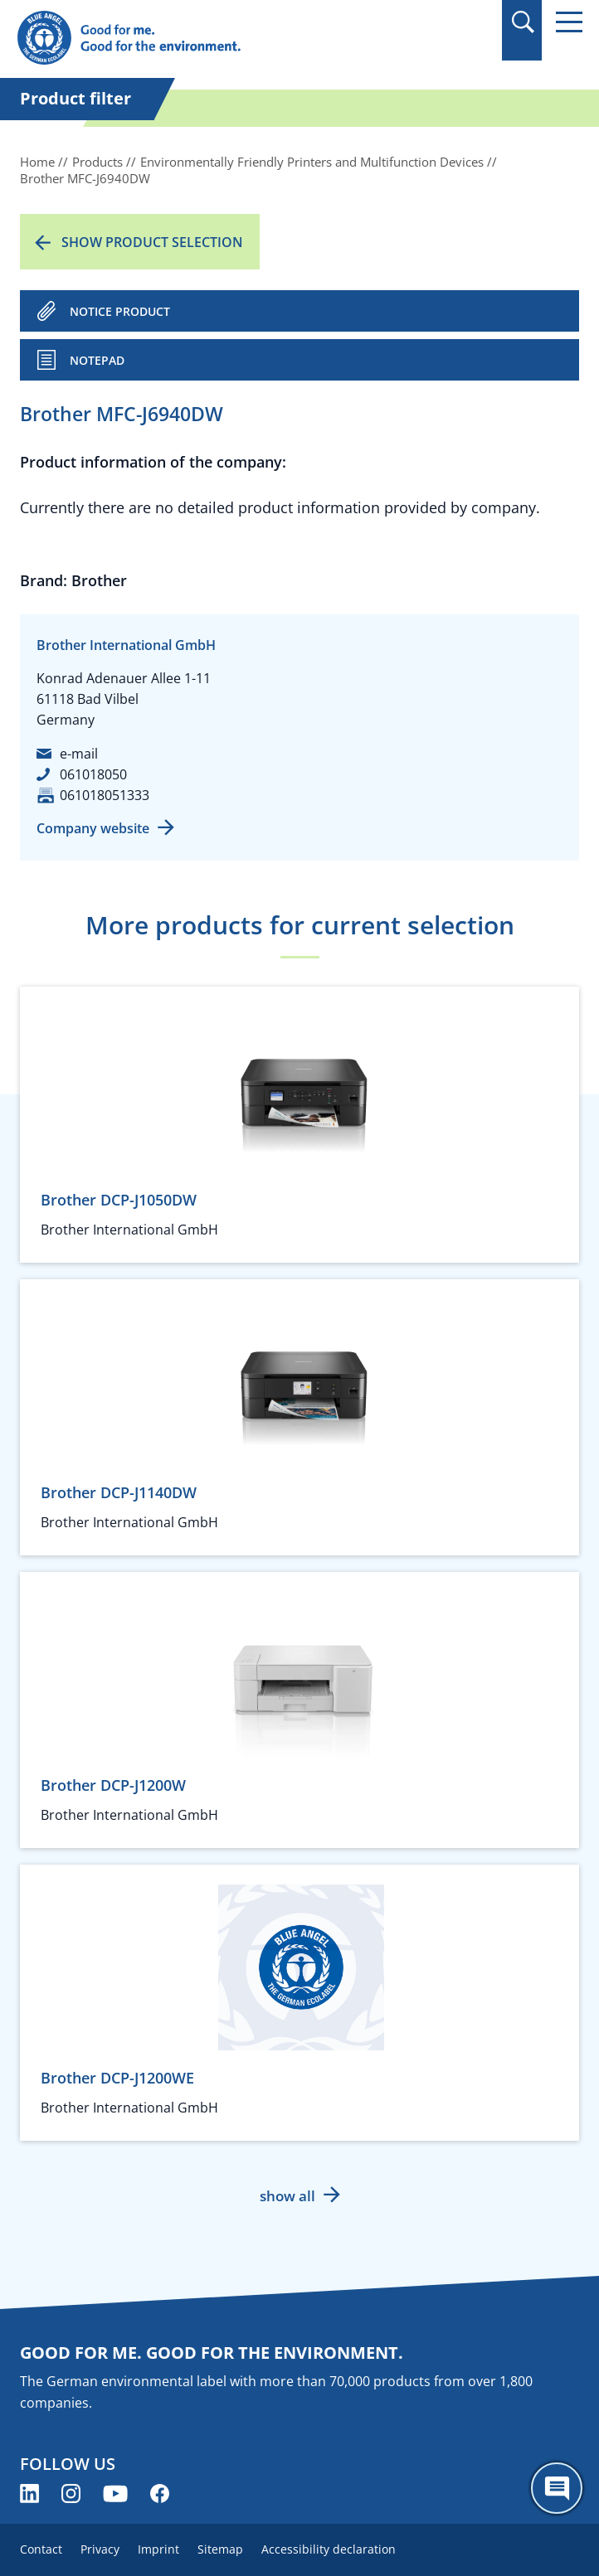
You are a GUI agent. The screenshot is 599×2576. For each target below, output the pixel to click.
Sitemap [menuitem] (220, 2549)
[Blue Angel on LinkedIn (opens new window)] (29, 2493)
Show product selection (152, 242)
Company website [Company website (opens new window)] (93, 828)
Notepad (97, 360)
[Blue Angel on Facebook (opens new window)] (159, 2493)
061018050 (93, 774)
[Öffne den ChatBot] (556, 2488)
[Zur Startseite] (214, 38)
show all (287, 2195)
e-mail (79, 754)
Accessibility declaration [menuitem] (328, 2549)
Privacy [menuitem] (99, 2549)
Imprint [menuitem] (158, 2549)
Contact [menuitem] (41, 2549)
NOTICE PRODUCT (120, 311)
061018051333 (104, 795)
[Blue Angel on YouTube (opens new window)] (115, 2493)
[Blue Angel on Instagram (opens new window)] (70, 2493)
